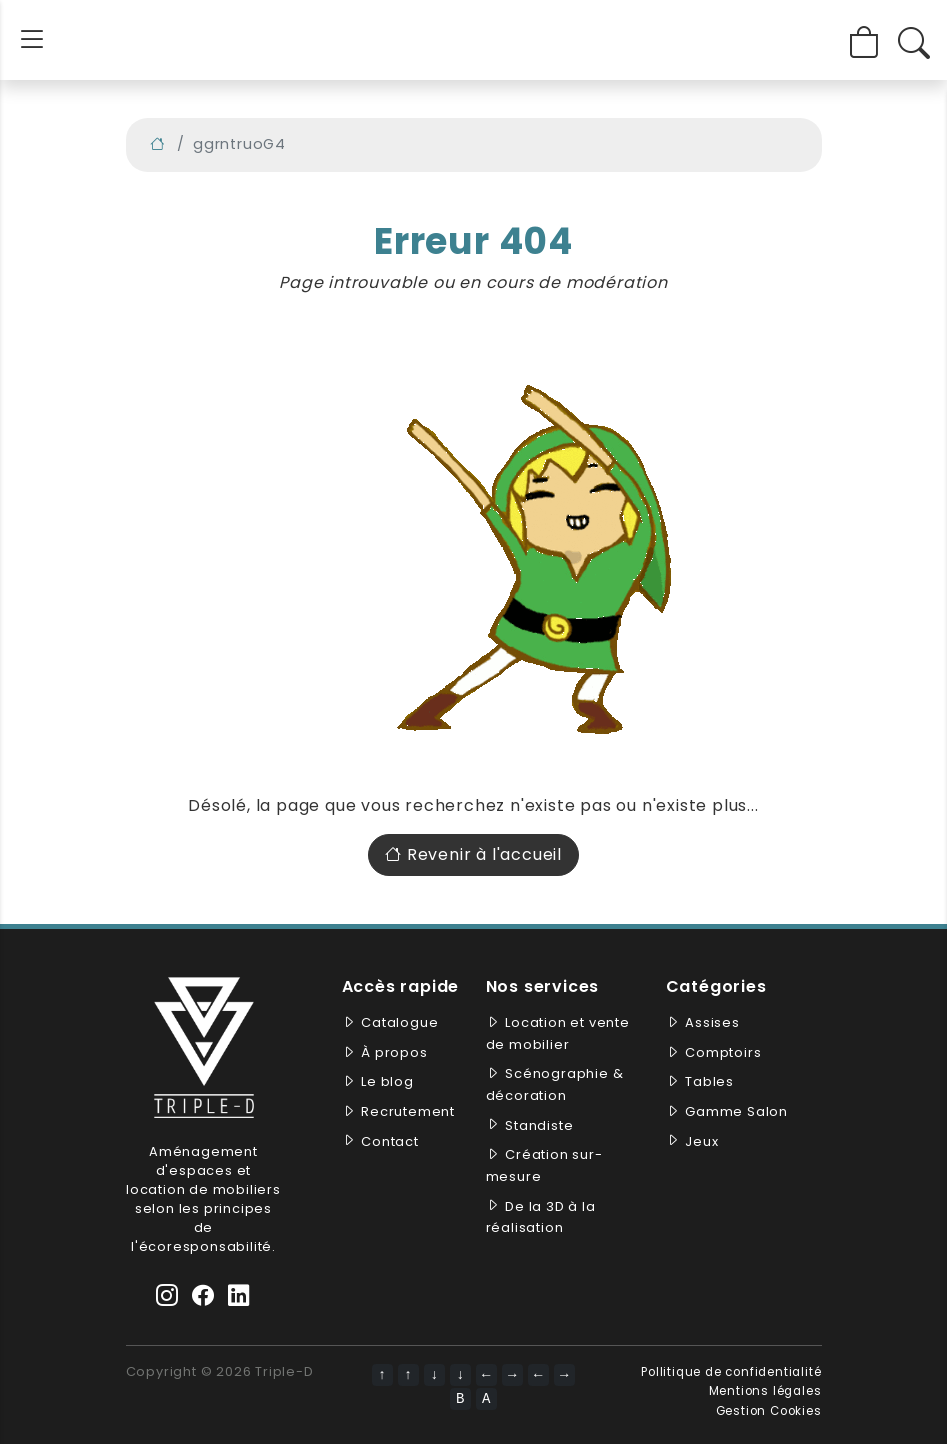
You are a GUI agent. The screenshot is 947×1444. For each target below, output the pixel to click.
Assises (712, 1022)
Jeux (701, 1141)
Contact (390, 1141)
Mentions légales (765, 1391)
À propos (394, 1052)
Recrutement (408, 1111)
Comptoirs (723, 1052)
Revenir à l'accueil (473, 854)
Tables (709, 1081)
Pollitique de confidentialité (731, 1372)
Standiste (539, 1125)
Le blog (387, 1081)
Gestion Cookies (769, 1411)
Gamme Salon (736, 1111)
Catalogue (399, 1022)
